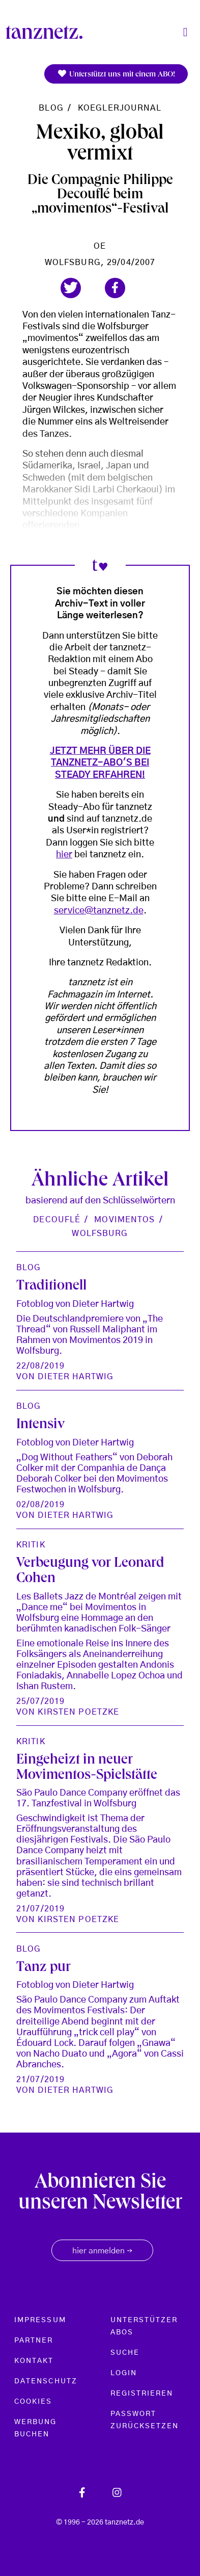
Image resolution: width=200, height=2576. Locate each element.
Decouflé (56, 1220)
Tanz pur (43, 1968)
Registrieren (142, 2393)
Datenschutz (45, 2381)
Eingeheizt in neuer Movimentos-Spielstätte (86, 1768)
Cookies (33, 2401)
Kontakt (34, 2360)
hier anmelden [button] (102, 2251)
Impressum (40, 2320)
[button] (71, 288)
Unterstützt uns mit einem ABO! (116, 74)
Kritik (30, 1545)
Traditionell (51, 1286)
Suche (124, 2352)
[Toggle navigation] (185, 32)
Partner (33, 2340)
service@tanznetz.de (99, 910)
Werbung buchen (35, 2428)
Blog (51, 108)
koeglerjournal (119, 108)
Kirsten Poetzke (78, 1712)
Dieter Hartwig (75, 1377)
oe (100, 246)
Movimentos (124, 1220)
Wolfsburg (100, 1233)
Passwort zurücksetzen (144, 2420)
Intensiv (40, 1425)
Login (123, 2373)
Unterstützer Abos (144, 2326)
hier (64, 854)
